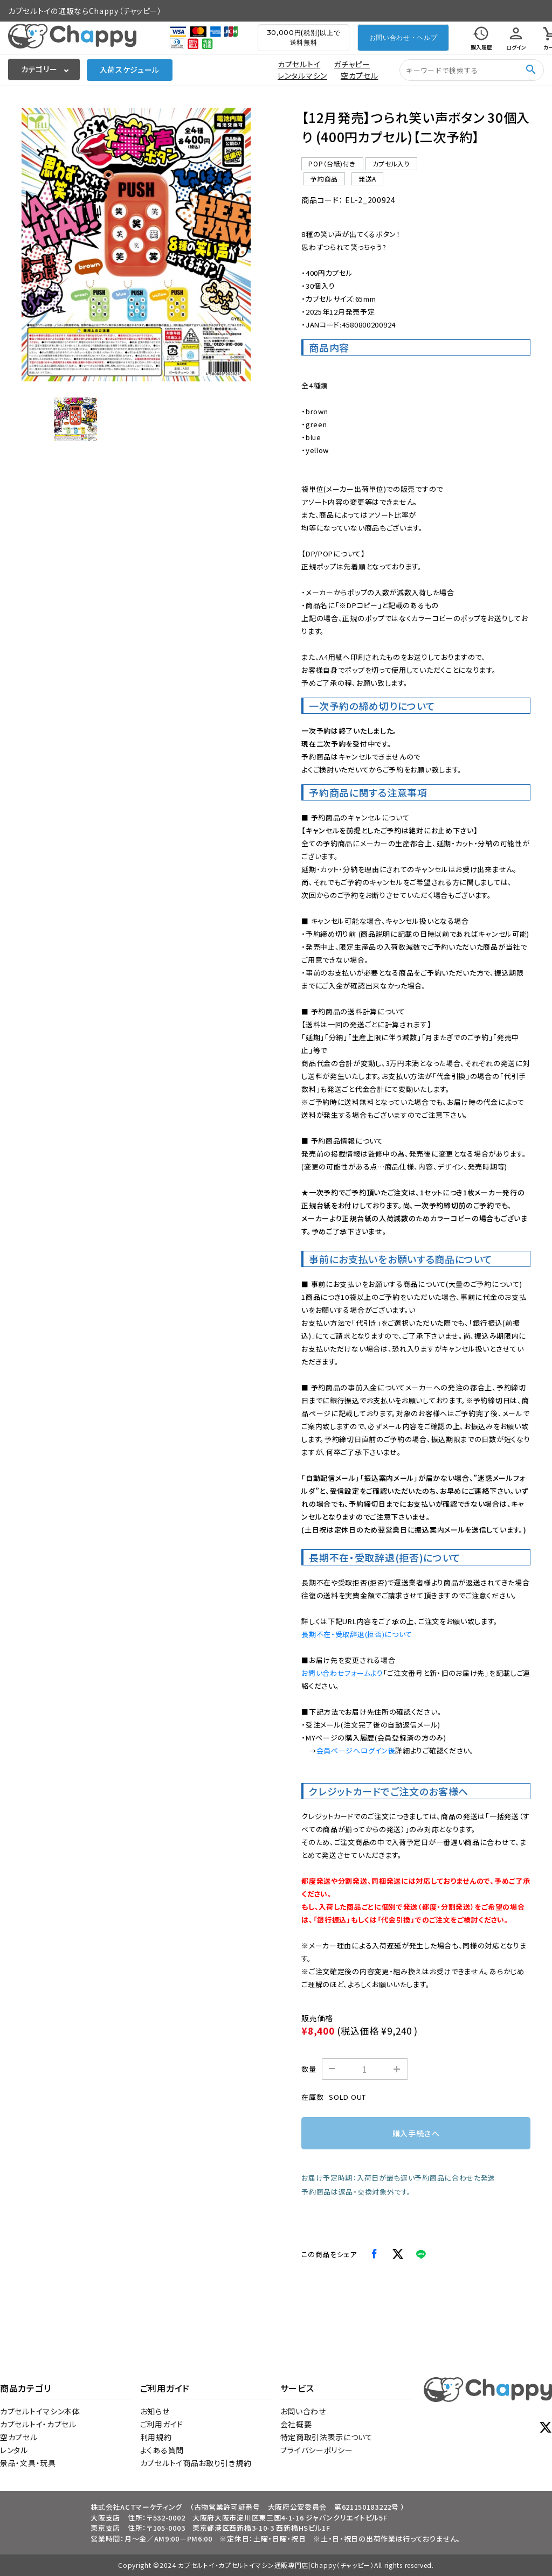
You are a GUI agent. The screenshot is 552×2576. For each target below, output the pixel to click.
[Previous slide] (38, 244)
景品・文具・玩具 (28, 2462)
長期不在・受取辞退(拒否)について (356, 1634)
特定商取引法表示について (326, 2437)
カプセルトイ (299, 64)
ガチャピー (352, 64)
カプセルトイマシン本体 (40, 2411)
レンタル (14, 2450)
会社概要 (296, 2424)
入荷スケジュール (130, 69)
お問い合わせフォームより (342, 1673)
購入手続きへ (416, 2133)
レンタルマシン (302, 75)
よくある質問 (162, 2450)
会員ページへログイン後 (356, 1750)
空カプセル (359, 75)
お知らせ (155, 2411)
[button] (75, 419)
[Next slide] (234, 244)
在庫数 (312, 2097)
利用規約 (156, 2437)
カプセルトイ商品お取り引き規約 (196, 2462)
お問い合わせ (303, 2411)
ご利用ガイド (161, 2424)
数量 (308, 2069)
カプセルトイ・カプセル (38, 2424)
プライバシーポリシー (316, 2450)
